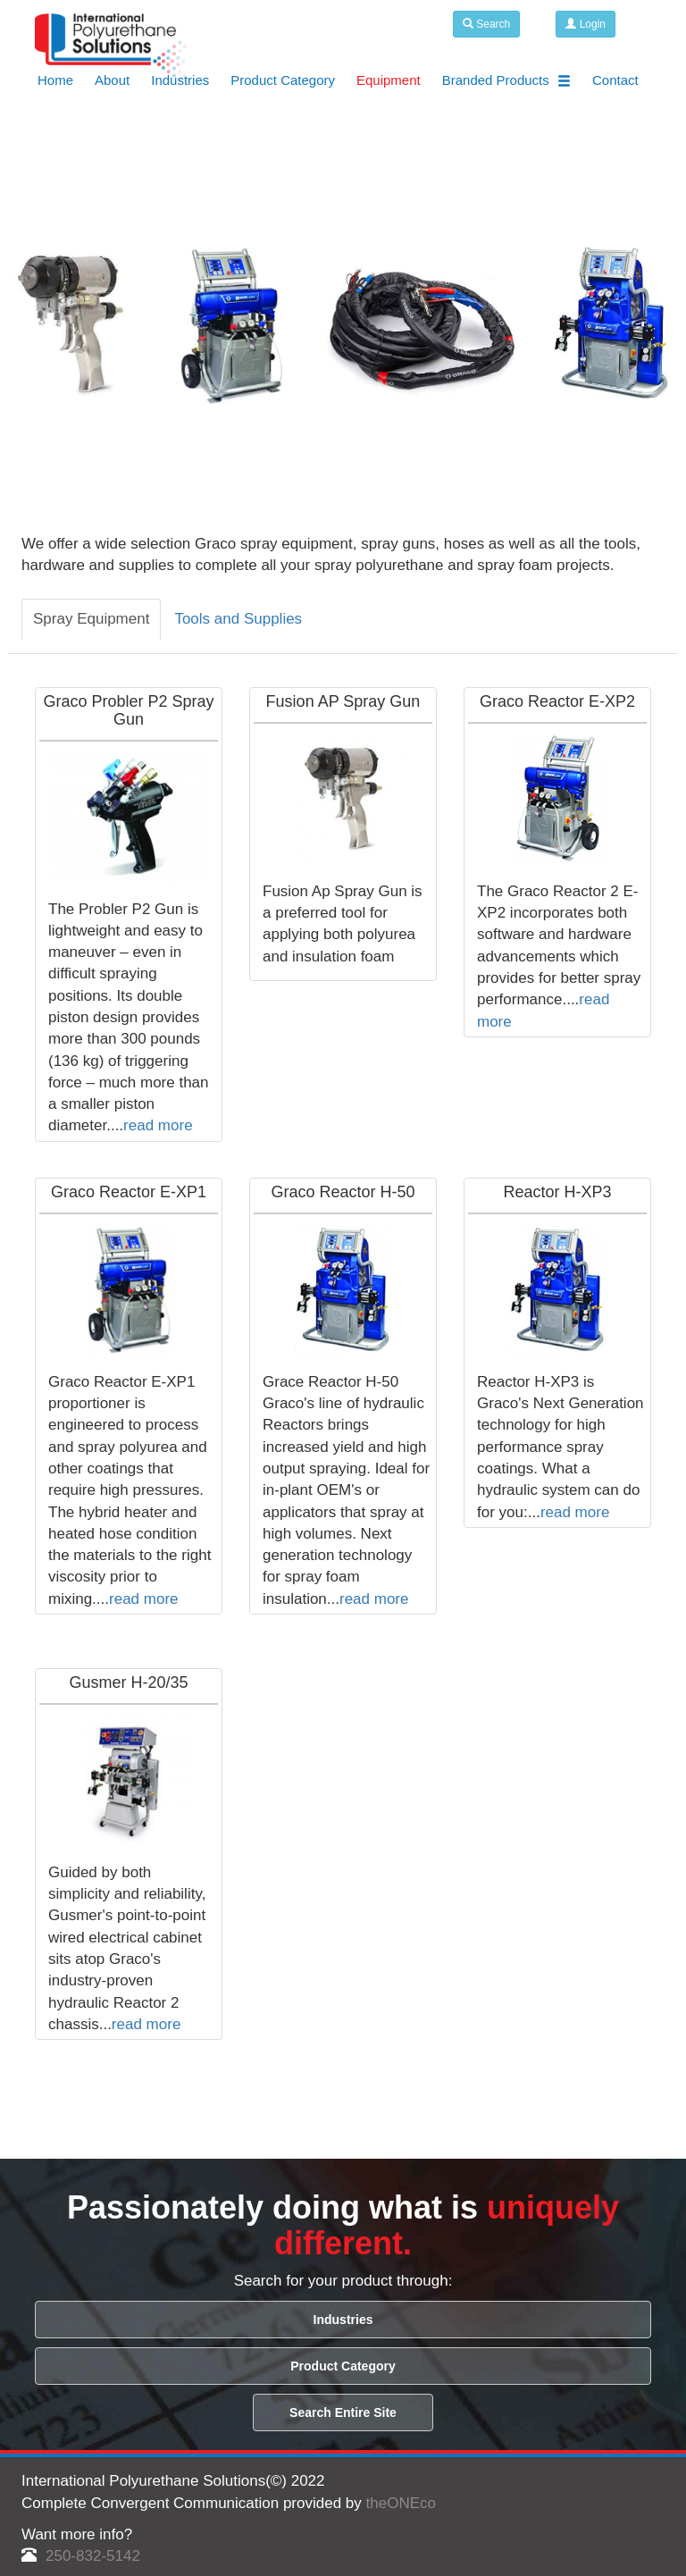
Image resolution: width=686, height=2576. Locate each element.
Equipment (388, 80)
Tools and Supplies (238, 618)
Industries (180, 80)
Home (55, 80)
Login (585, 24)
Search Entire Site (343, 2412)
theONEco (401, 2503)
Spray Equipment (91, 618)
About (112, 80)
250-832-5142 (80, 2555)
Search (486, 24)
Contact (615, 80)
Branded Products (506, 80)
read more (157, 1125)
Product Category (282, 80)
